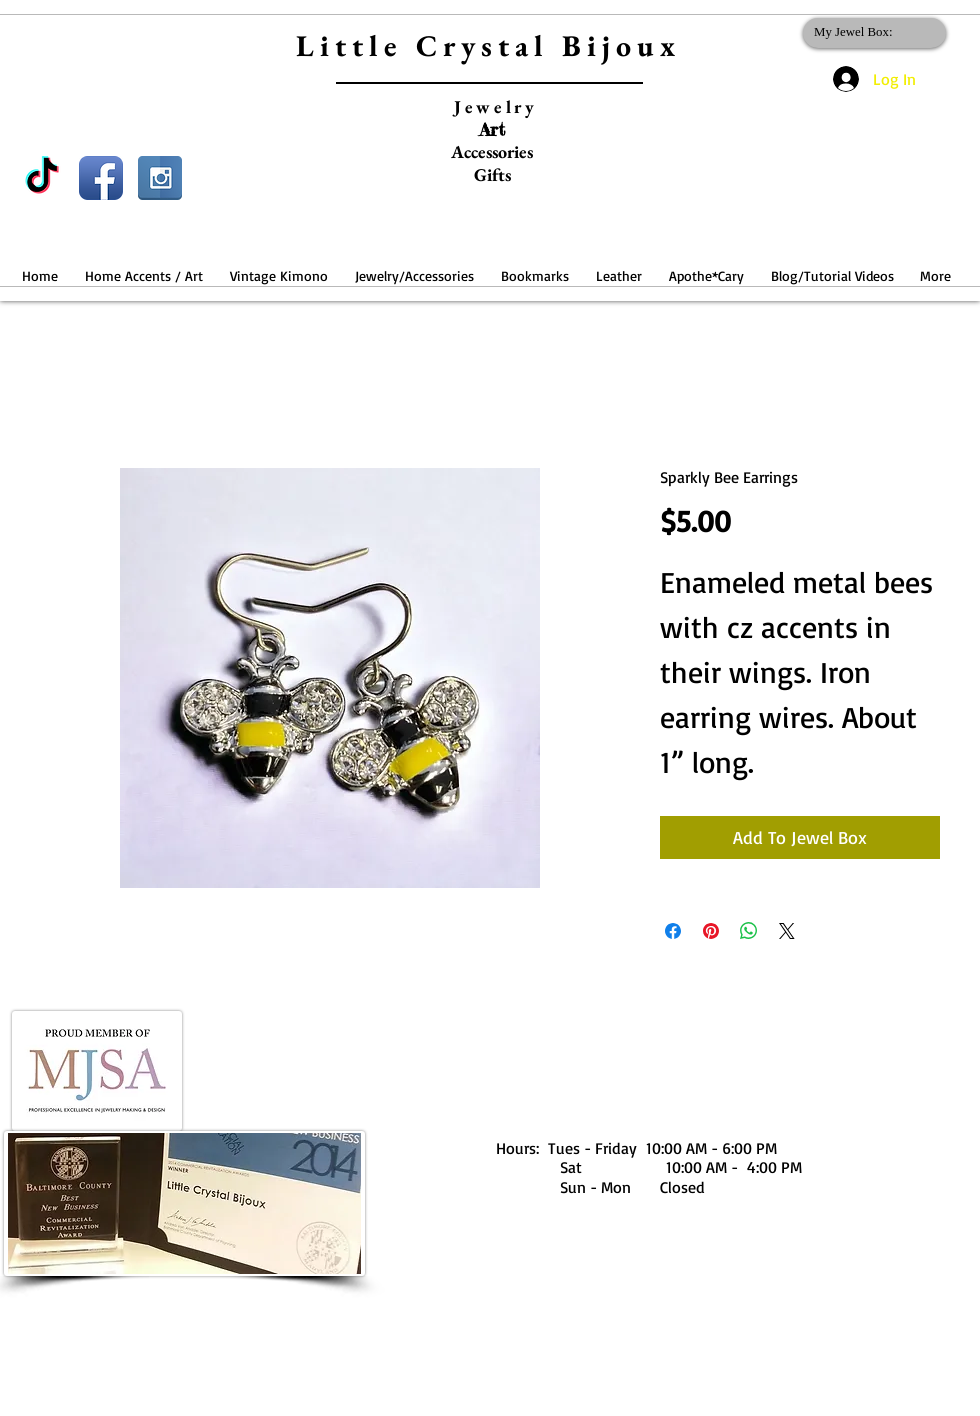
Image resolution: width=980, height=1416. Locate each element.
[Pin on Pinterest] (711, 931)
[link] (870, 31)
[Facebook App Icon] (101, 178)
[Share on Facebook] (673, 931)
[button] (143, 266)
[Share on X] (787, 931)
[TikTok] (42, 178)
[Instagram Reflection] (160, 178)
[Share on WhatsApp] (749, 931)
